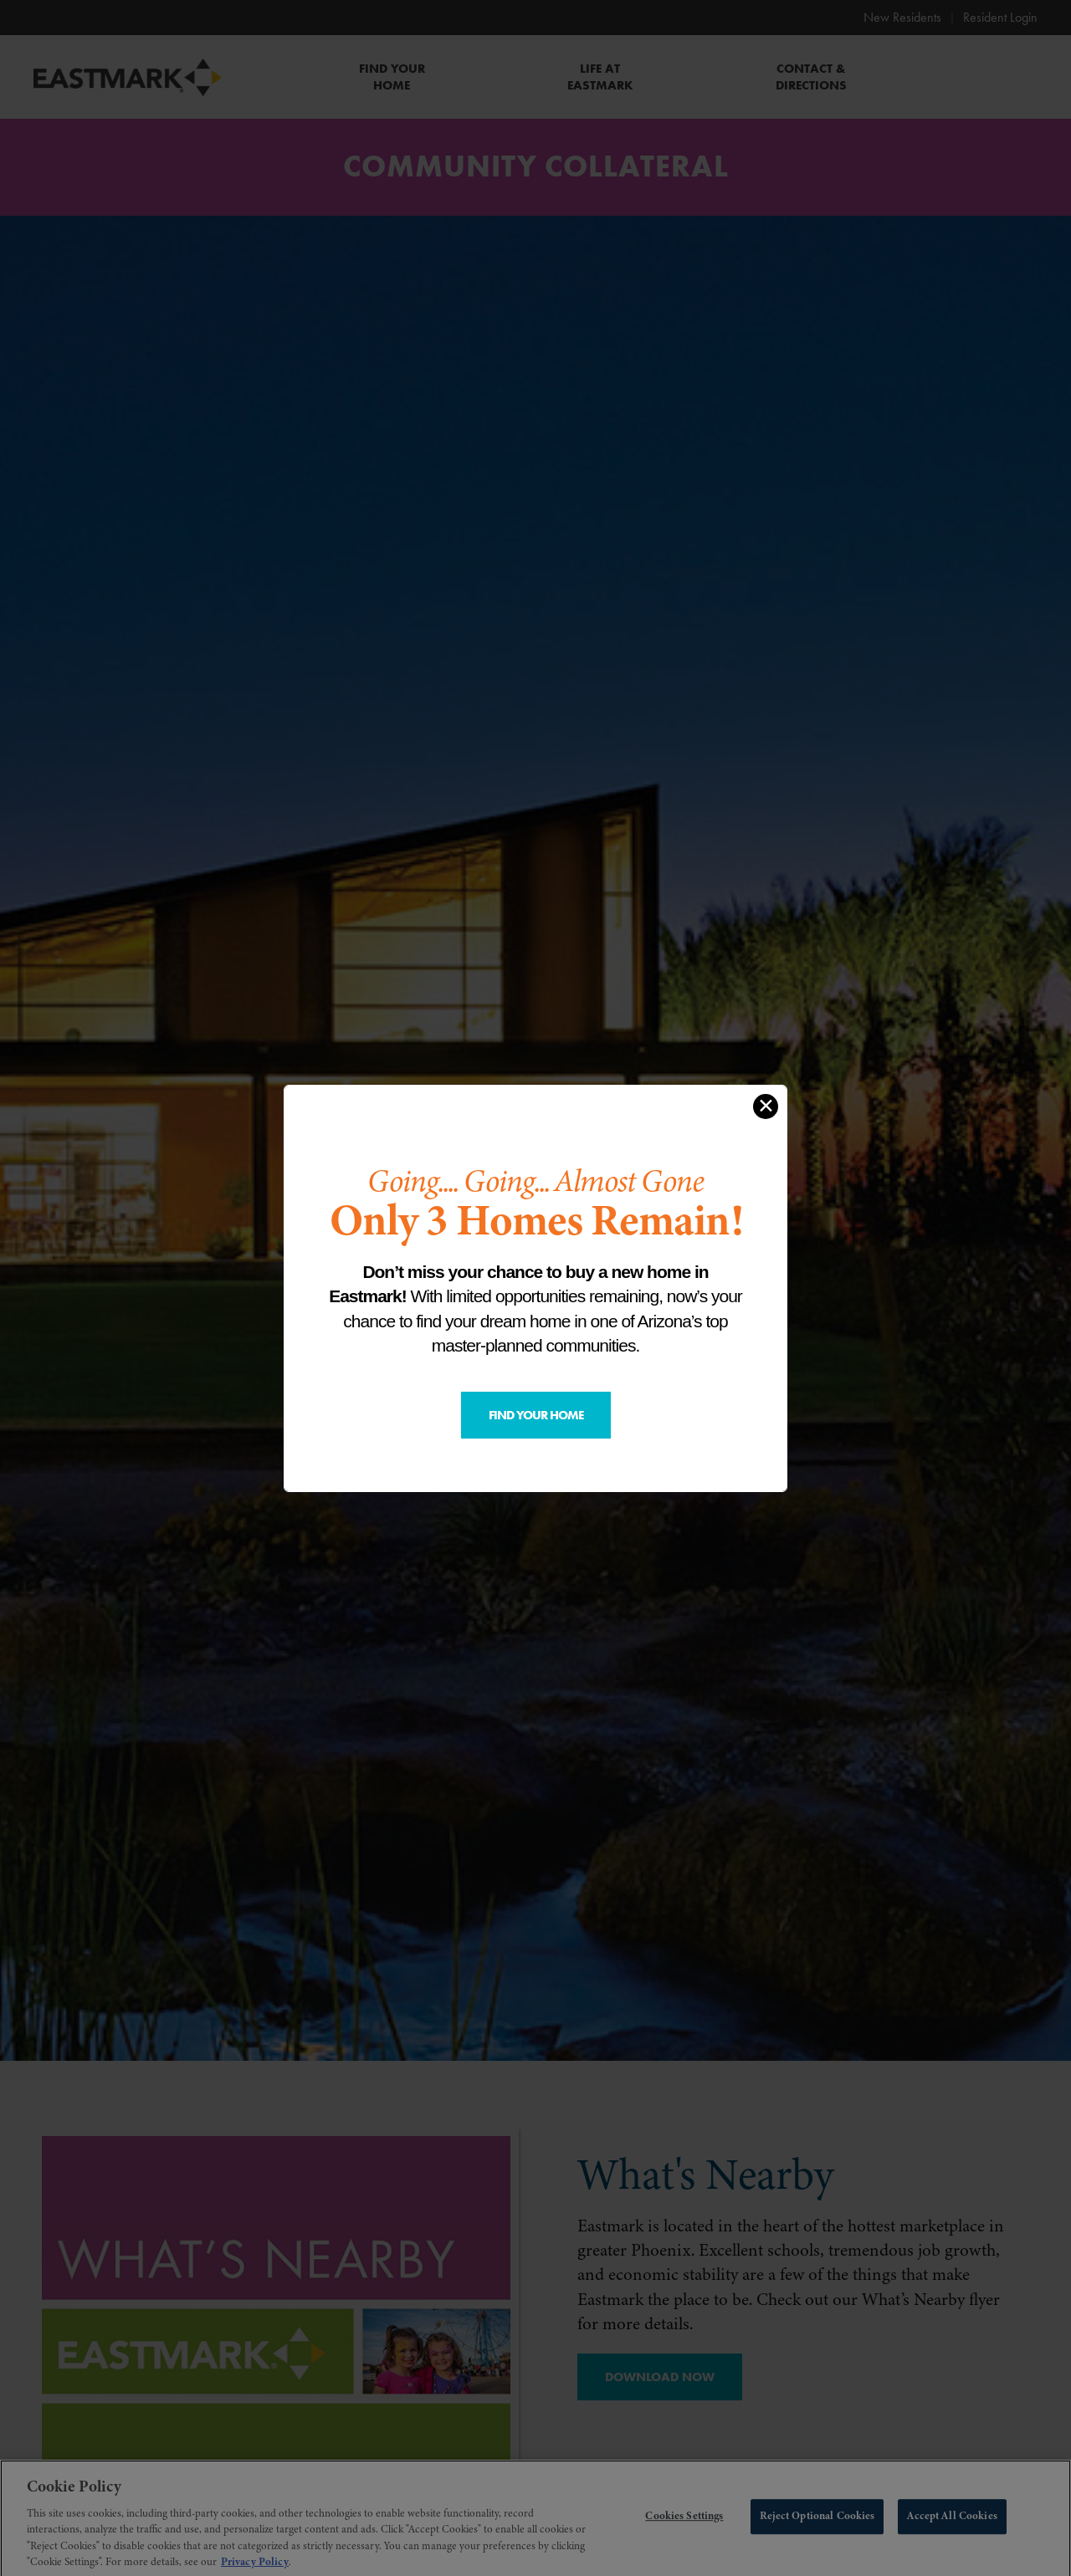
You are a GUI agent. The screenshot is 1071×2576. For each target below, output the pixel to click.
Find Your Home (536, 1415)
